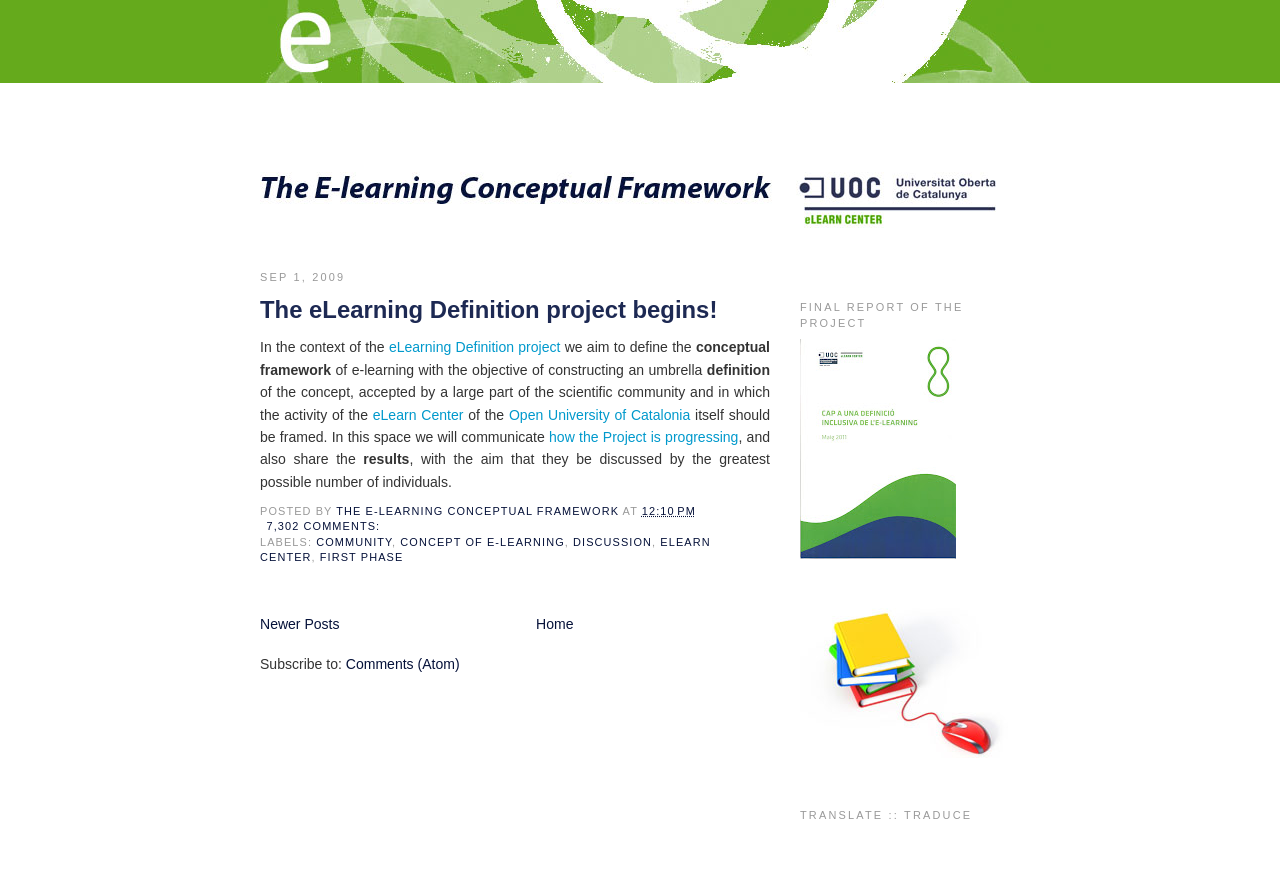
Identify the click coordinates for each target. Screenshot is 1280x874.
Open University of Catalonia (599, 415)
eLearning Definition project (475, 347)
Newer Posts (300, 624)
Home (554, 624)
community (354, 542)
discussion (612, 542)
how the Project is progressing (643, 437)
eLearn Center (418, 415)
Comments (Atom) (403, 664)
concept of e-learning (482, 542)
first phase (362, 557)
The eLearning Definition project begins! (488, 309)
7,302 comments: (326, 526)
